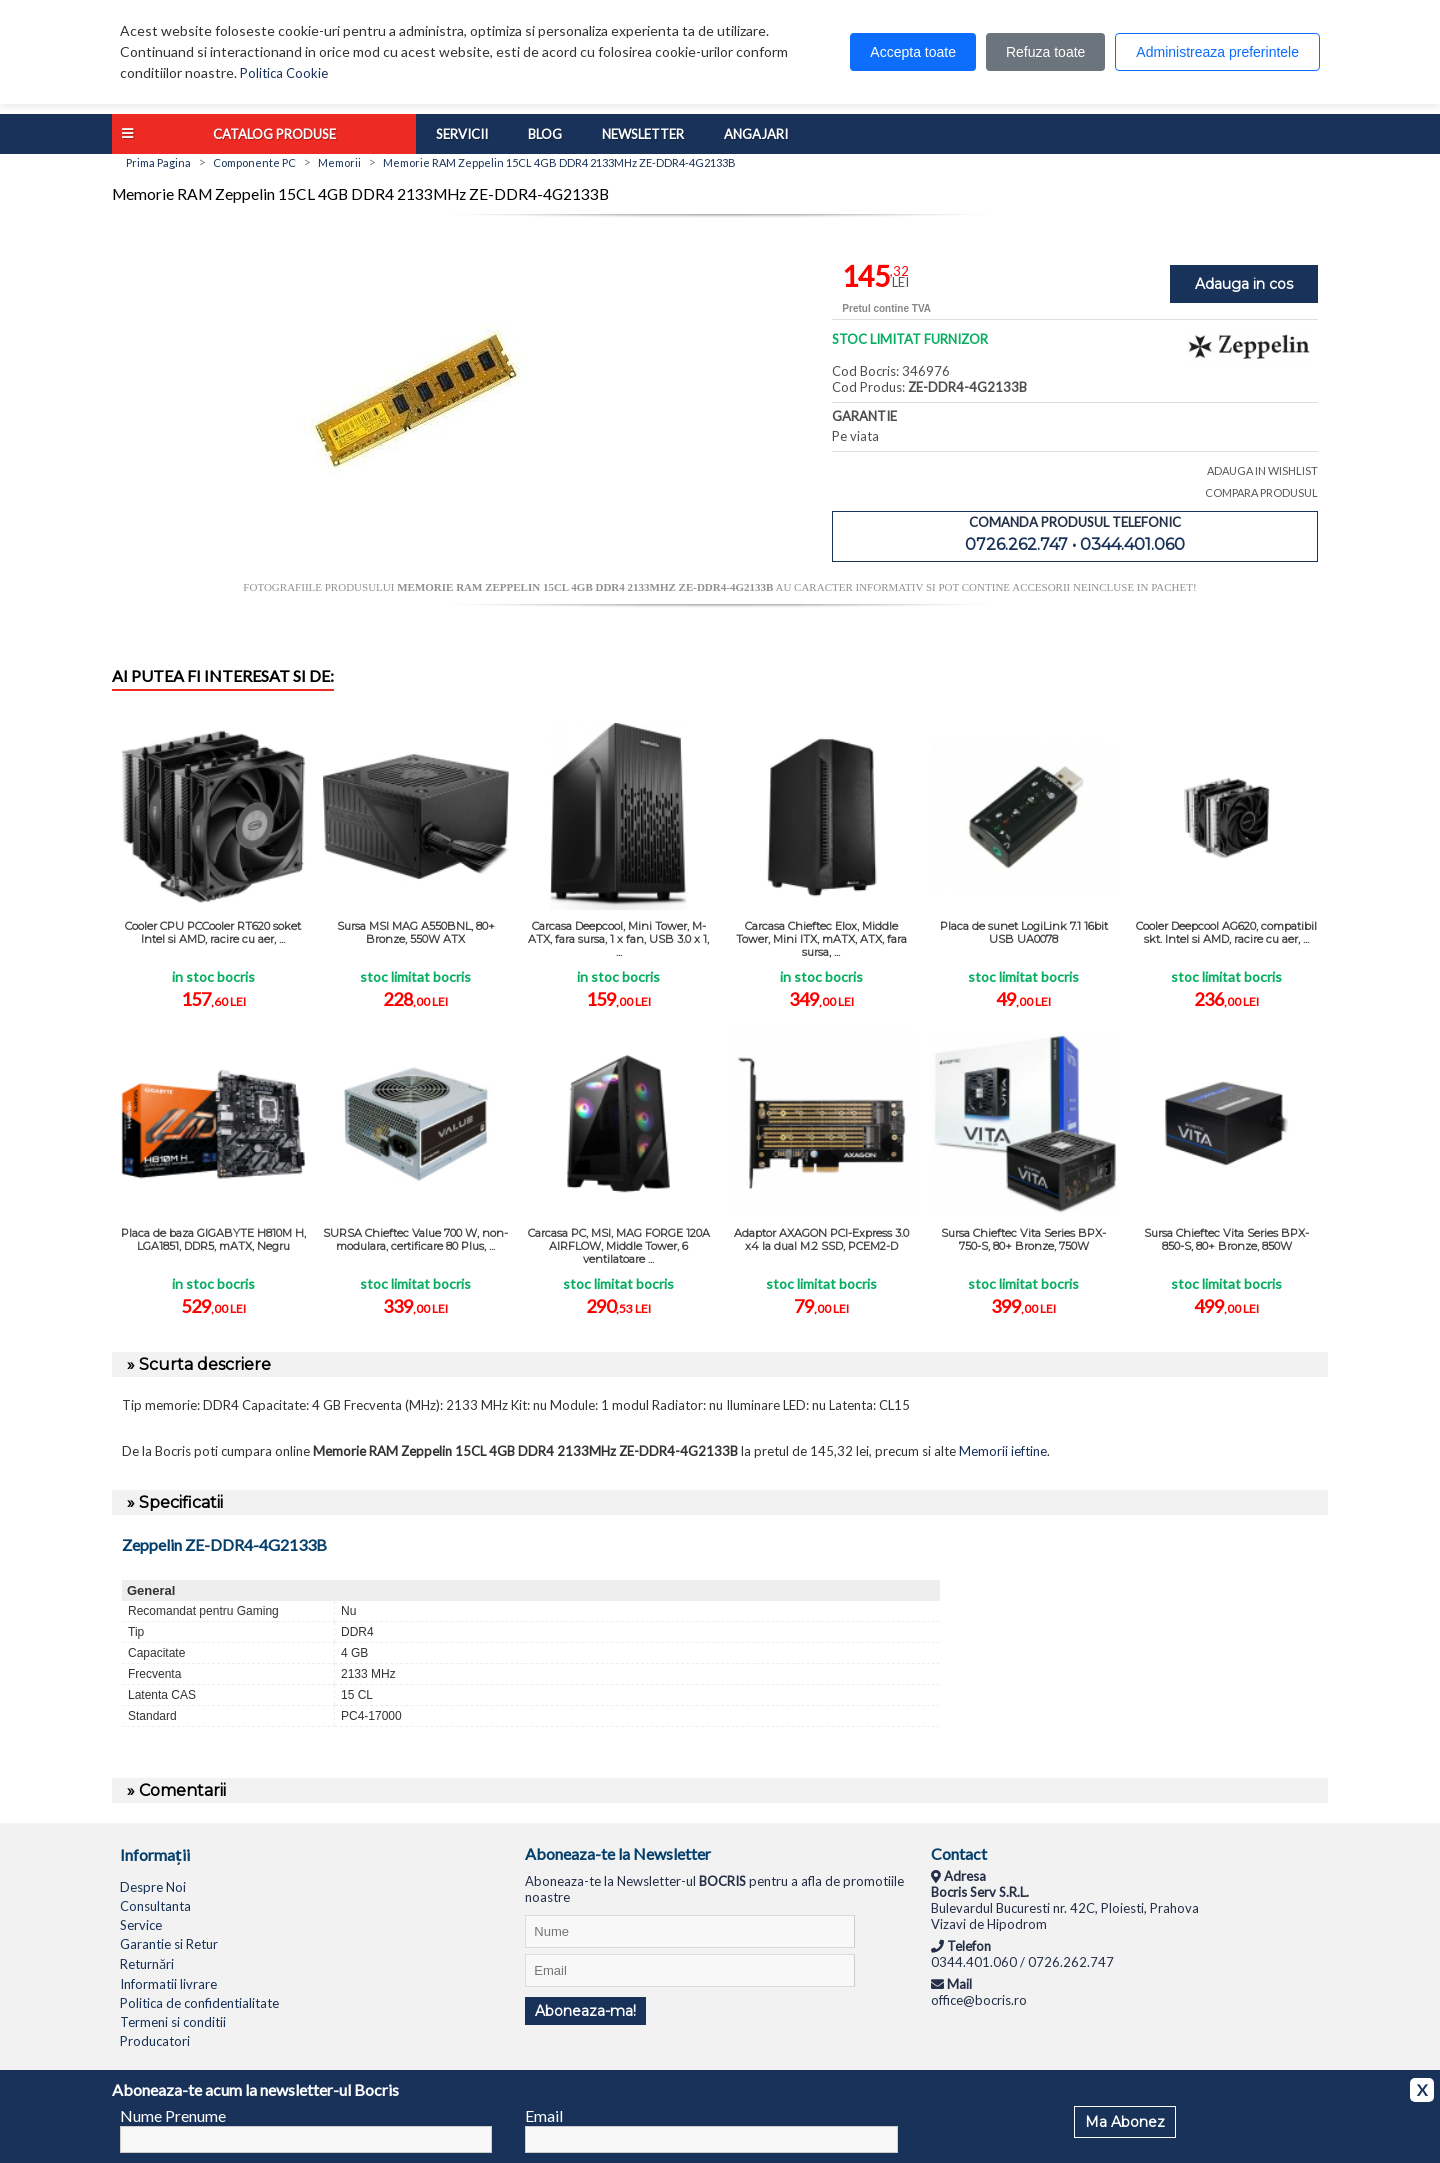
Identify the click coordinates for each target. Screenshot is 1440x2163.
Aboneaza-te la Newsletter (618, 1853)
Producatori (155, 2041)
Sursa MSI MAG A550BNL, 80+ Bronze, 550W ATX (416, 932)
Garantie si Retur (169, 1944)
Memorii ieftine (1003, 1451)
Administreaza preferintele (1217, 52)
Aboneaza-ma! (585, 2011)
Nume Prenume (173, 2115)
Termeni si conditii (173, 2022)
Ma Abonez (1125, 2122)
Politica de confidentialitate (199, 2003)
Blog (545, 134)
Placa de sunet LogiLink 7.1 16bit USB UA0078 (1024, 932)
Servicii (462, 134)
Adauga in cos (1244, 284)
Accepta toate (913, 52)
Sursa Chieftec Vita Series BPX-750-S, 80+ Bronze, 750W (1023, 1239)
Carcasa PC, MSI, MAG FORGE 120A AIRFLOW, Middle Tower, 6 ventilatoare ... (619, 1246)
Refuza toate (1045, 52)
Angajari (756, 134)
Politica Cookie (284, 73)
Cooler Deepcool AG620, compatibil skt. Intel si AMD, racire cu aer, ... (1226, 932)
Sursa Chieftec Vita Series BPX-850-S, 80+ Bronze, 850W (1226, 1239)
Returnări (147, 1964)
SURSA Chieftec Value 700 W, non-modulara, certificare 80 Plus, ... (415, 1239)
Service (141, 1925)
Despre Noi (153, 1887)
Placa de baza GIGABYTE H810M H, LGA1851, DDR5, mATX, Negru (213, 1239)
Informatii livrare (168, 1984)
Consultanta (155, 1906)
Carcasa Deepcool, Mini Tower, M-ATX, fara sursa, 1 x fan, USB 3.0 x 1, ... (618, 939)
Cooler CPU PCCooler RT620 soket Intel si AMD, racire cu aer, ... (213, 932)
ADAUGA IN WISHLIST (1262, 470)
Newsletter (643, 134)
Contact (959, 1853)
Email (544, 2115)
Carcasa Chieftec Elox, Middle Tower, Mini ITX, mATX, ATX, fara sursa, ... (821, 939)
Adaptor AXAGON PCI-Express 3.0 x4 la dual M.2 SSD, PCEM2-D (821, 1239)
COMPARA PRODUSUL (1261, 492)
